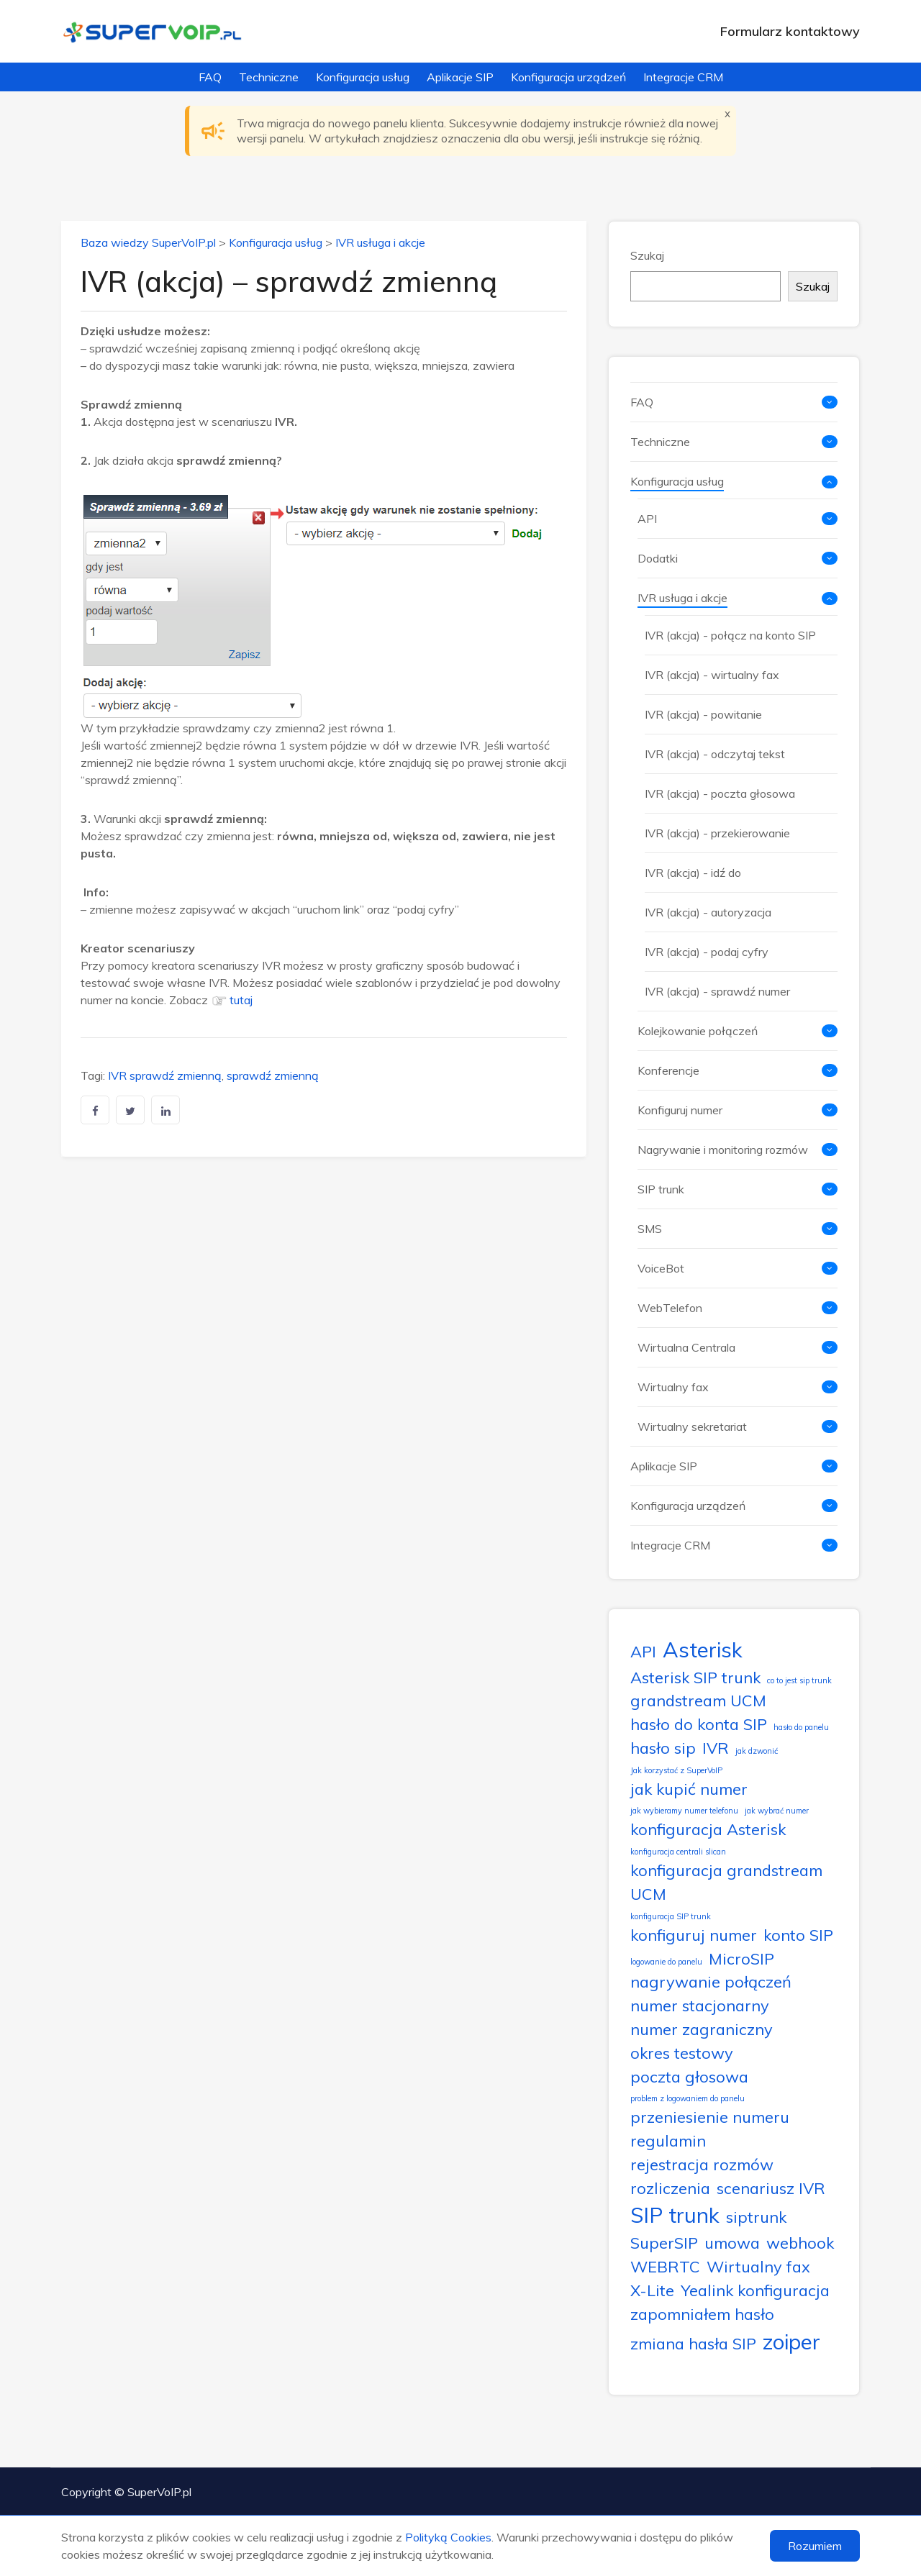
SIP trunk (661, 1189)
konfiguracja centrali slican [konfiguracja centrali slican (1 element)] (678, 1852)
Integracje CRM (683, 77)
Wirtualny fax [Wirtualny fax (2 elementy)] (758, 2266)
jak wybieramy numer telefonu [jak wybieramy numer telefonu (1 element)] (684, 1811)
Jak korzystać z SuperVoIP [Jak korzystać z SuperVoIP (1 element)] (676, 1770)
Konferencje (668, 1070)
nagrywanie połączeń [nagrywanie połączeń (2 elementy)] (710, 1981)
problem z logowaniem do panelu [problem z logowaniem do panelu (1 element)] (687, 2098)
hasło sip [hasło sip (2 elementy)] (663, 1747)
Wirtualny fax (673, 1387)
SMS (650, 1228)
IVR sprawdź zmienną (165, 1075)
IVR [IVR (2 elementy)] (715, 1747)
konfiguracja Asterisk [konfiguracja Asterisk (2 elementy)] (708, 1829)
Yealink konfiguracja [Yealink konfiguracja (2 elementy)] (755, 2290)
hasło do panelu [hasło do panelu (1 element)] (801, 1727)
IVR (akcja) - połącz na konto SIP (730, 635)
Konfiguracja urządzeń (568, 77)
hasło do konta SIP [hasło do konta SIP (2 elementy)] (698, 1724)
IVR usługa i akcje (380, 242)
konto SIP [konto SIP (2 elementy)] (798, 1934)
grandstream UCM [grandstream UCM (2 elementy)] (698, 1700)
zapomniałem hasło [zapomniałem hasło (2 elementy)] (702, 2314)
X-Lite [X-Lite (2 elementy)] (652, 2290)
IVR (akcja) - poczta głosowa (720, 793)
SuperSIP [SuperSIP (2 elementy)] (664, 2242)
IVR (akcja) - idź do (693, 872)
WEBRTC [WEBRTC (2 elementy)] (665, 2266)
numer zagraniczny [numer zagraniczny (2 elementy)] (701, 2029)
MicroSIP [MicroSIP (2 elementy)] (741, 1958)
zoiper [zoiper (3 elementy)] (791, 2341)
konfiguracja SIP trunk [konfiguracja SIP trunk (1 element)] (670, 1916)
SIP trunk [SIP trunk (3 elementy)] (675, 2215)
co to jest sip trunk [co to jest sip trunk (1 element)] (799, 1680)
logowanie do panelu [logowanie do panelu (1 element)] (666, 1962)
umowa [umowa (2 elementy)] (732, 2242)
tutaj (241, 1000)
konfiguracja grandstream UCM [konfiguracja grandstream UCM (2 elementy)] (726, 1881)
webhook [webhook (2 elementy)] (800, 2242)
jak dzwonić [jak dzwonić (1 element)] (756, 1751)
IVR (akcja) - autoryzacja (708, 912)
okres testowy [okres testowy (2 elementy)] (681, 2052)
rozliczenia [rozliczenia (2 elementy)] (670, 2188)
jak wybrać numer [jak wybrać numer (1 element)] (777, 1811)
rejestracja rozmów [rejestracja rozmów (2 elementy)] (701, 2164)
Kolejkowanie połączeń (698, 1031)
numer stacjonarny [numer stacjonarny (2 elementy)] (699, 2005)
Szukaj (647, 255)
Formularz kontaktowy (790, 31)
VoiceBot (661, 1268)
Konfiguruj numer (680, 1110)
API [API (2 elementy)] (643, 1651)
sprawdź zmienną (273, 1075)
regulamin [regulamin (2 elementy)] (668, 2140)
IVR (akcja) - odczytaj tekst (715, 754)
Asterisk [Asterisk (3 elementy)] (703, 1649)
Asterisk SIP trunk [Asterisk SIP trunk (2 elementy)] (695, 1677)
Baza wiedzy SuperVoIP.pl (148, 242)
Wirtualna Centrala (686, 1347)
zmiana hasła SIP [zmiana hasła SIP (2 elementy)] (693, 2343)
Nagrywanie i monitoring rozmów (723, 1149)
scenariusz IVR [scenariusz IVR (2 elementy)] (771, 2188)
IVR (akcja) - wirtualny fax (712, 675)
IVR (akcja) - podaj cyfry (706, 952)
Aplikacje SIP (460, 77)
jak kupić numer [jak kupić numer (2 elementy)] (689, 1788)
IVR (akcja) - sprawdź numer (717, 991)
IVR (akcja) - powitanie (703, 714)
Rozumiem (815, 2546)
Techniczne (269, 77)
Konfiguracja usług (362, 77)
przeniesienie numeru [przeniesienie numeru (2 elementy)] (709, 2116)
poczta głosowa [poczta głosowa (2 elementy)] (689, 2076)
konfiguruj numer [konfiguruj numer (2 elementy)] (693, 1934)
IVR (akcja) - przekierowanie (717, 833)
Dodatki (658, 558)
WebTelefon (670, 1308)
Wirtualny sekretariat (692, 1426)
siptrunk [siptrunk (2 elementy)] (756, 2216)
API (647, 518)
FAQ (210, 77)
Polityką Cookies (448, 2537)
